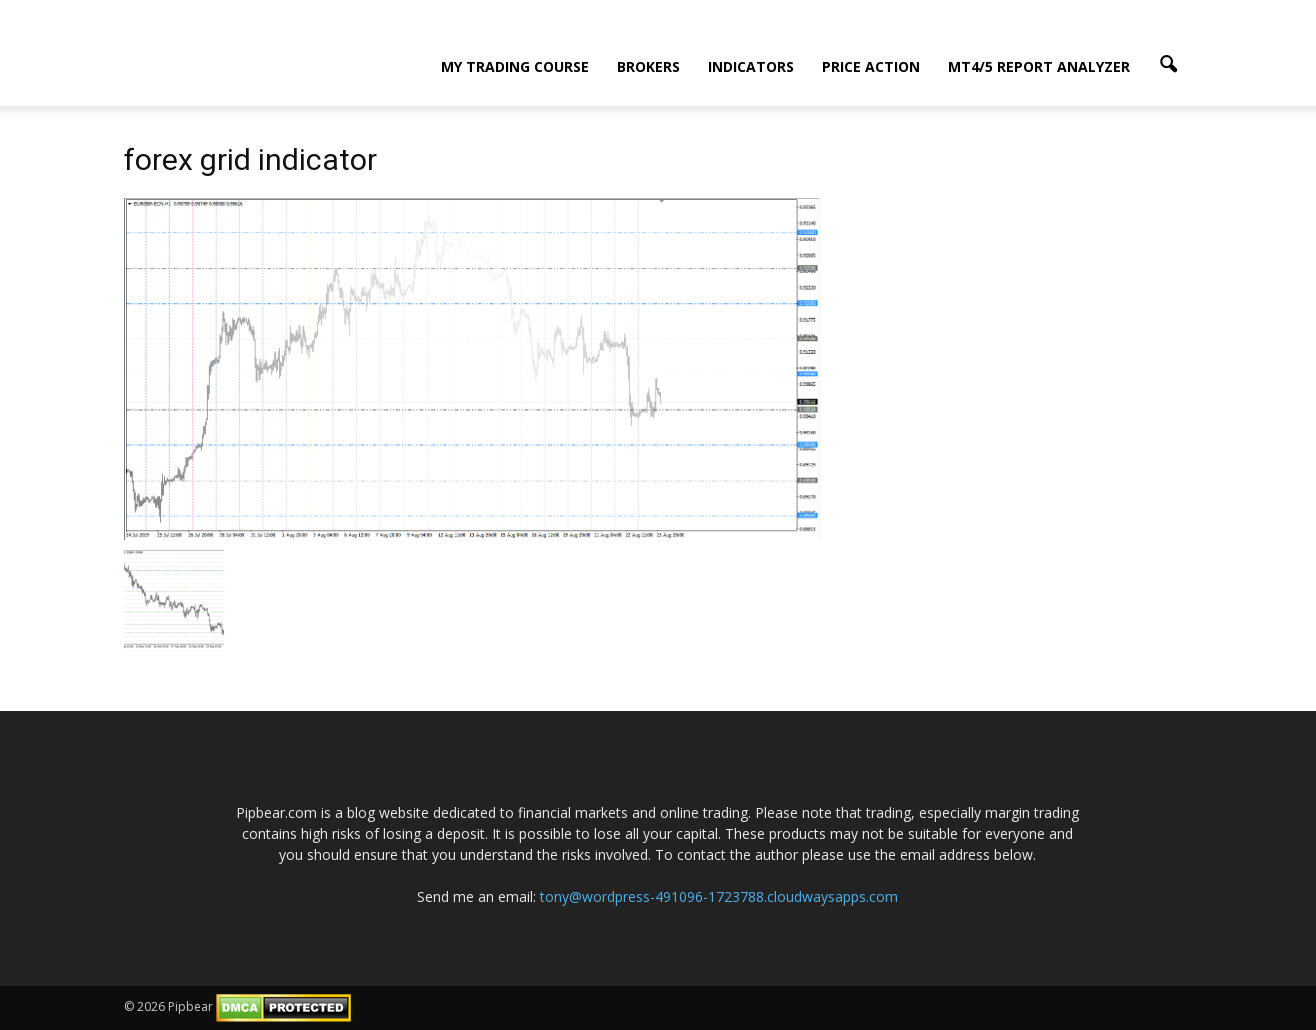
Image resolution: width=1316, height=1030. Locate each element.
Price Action (871, 66)
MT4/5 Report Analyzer (1039, 66)
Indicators (751, 66)
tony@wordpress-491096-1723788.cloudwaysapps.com (719, 896)
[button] (1168, 65)
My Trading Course (515, 66)
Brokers (648, 66)
